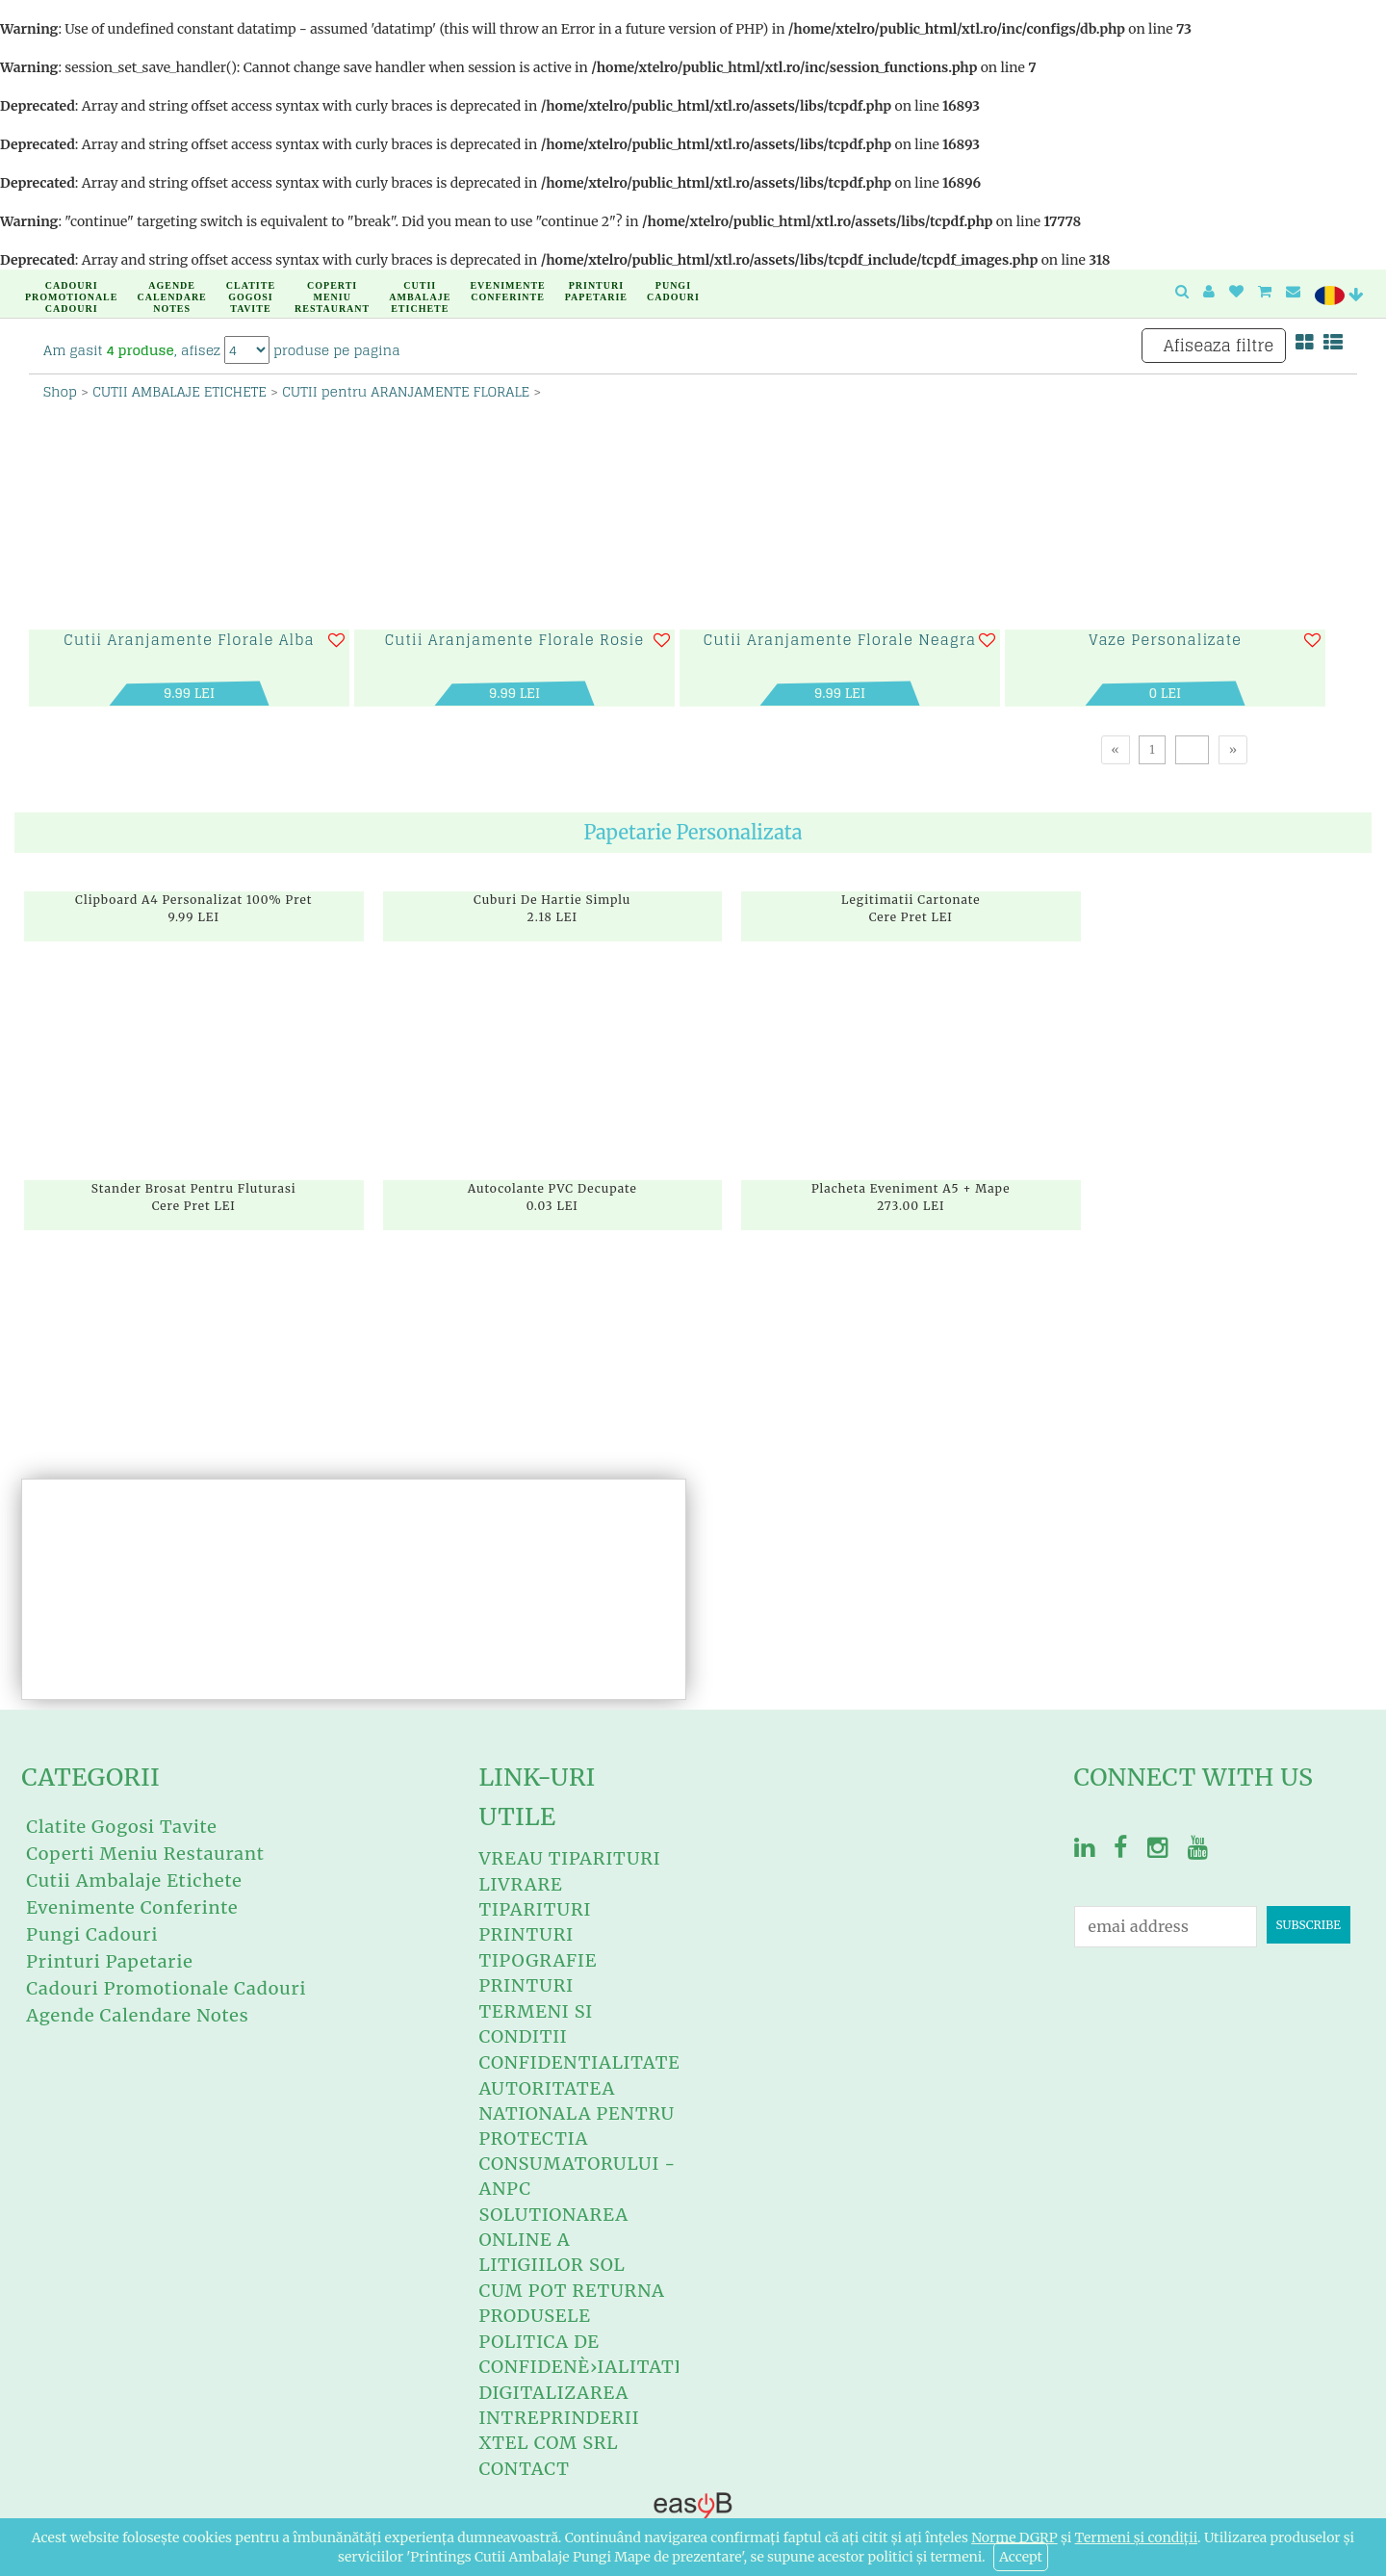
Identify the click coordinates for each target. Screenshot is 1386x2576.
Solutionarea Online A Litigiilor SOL (553, 2239)
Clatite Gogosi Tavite (248, 288)
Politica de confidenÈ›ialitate (582, 2354)
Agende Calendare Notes (169, 288)
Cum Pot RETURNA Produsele (571, 2303)
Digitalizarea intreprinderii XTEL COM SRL (558, 2418)
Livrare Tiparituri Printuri (534, 1909)
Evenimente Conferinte (505, 288)
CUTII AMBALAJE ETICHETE (179, 391)
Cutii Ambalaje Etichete (417, 288)
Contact (523, 2469)
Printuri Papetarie (594, 288)
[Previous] (1115, 749)
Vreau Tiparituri (569, 1858)
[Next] (1233, 749)
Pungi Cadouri (671, 288)
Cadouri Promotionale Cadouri (68, 288)
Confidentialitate (579, 2062)
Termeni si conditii (535, 2024)
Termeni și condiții (1136, 2537)
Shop (60, 391)
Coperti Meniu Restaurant (330, 288)
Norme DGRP (1014, 2537)
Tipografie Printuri (537, 1972)
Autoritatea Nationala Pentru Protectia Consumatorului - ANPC (577, 2138)
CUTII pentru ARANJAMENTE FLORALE (405, 391)
